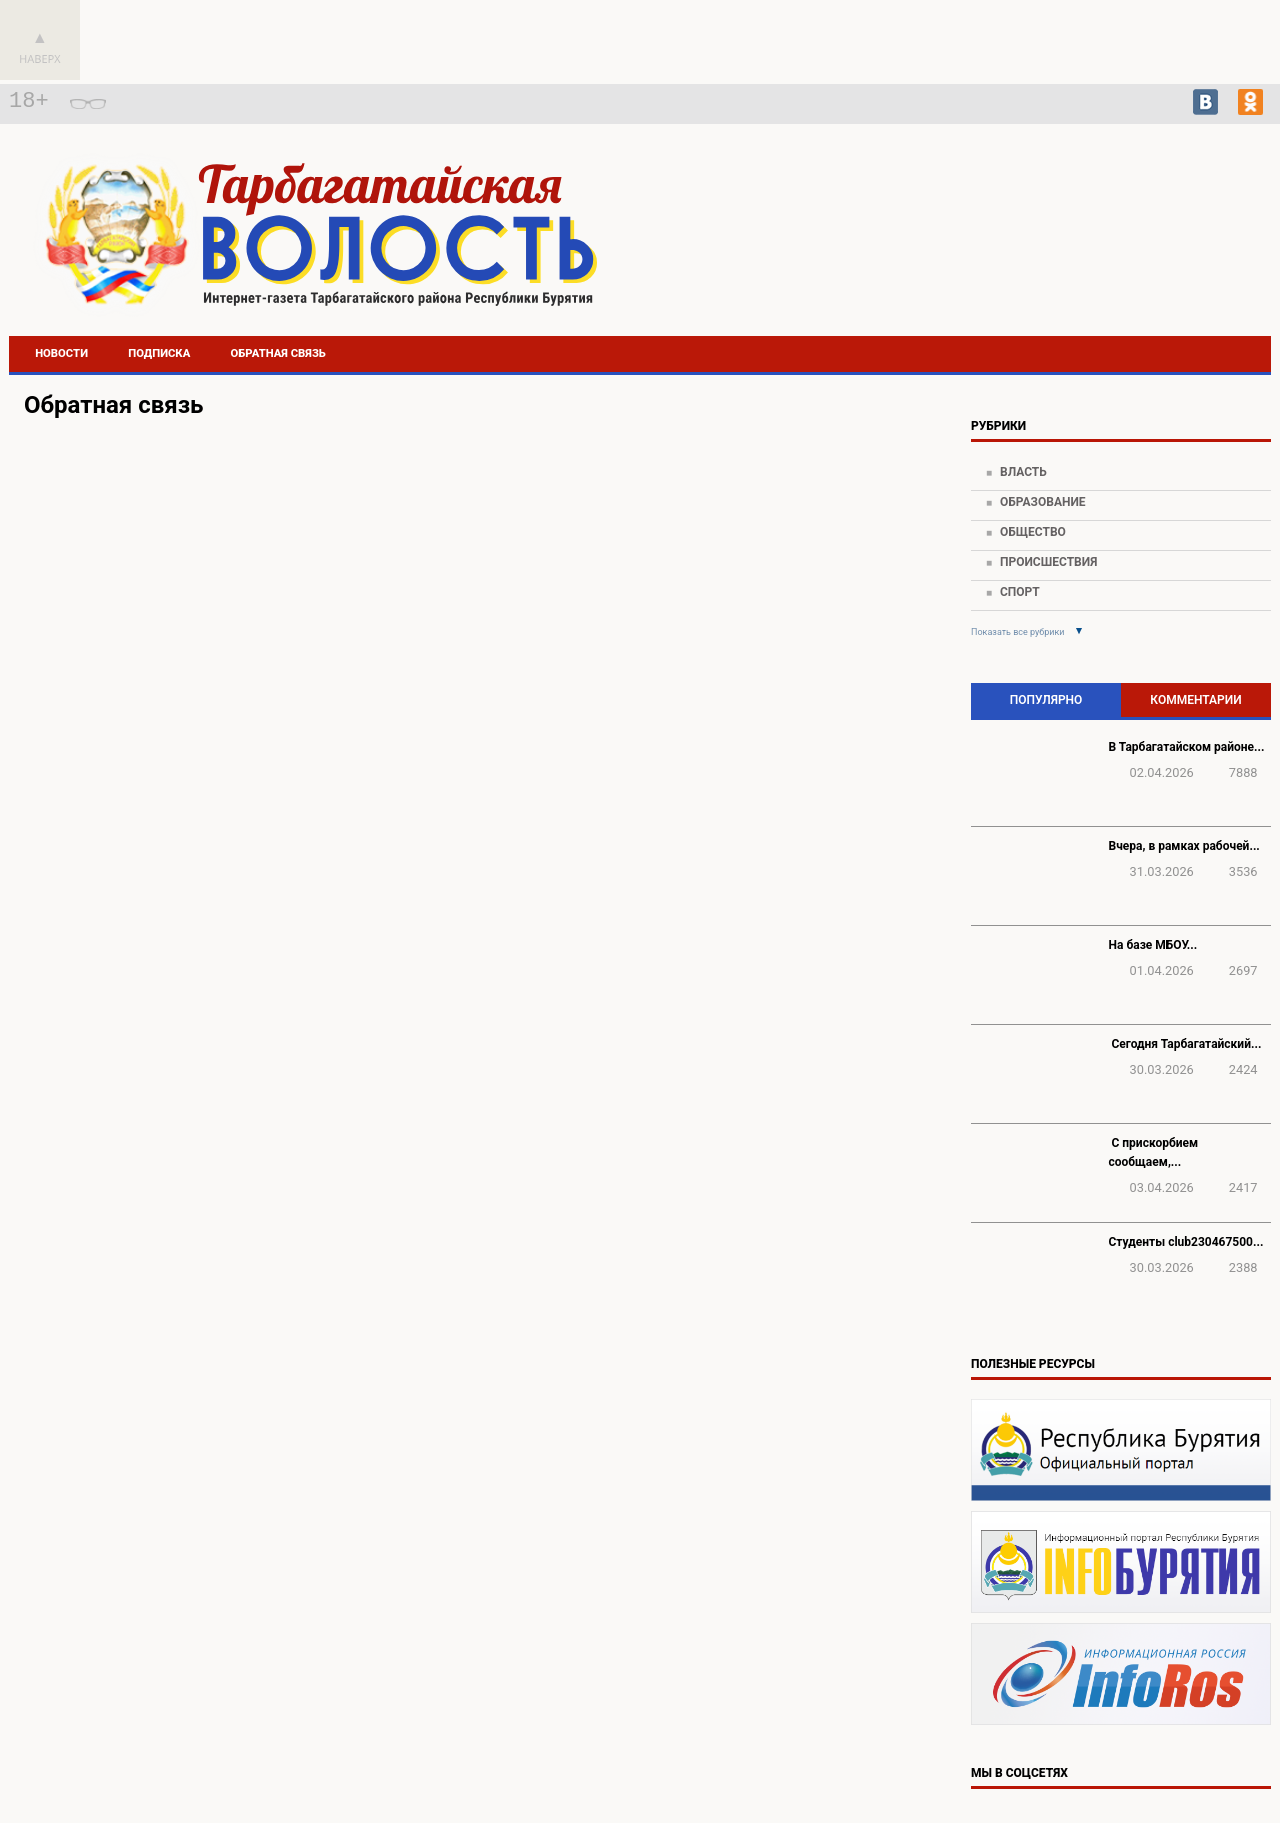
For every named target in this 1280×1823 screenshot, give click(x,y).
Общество (1033, 532)
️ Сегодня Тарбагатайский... (1185, 1044)
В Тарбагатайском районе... (1187, 747)
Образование (1043, 502)
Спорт (1020, 592)
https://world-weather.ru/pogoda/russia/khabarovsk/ (1115, 271)
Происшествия (1048, 562)
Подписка (159, 353)
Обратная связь (278, 353)
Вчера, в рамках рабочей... (1184, 846)
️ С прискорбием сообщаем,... (1154, 1152)
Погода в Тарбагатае (1115, 253)
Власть (1023, 472)
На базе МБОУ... (1153, 945)
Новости (61, 353)
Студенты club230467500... (1186, 1242)
